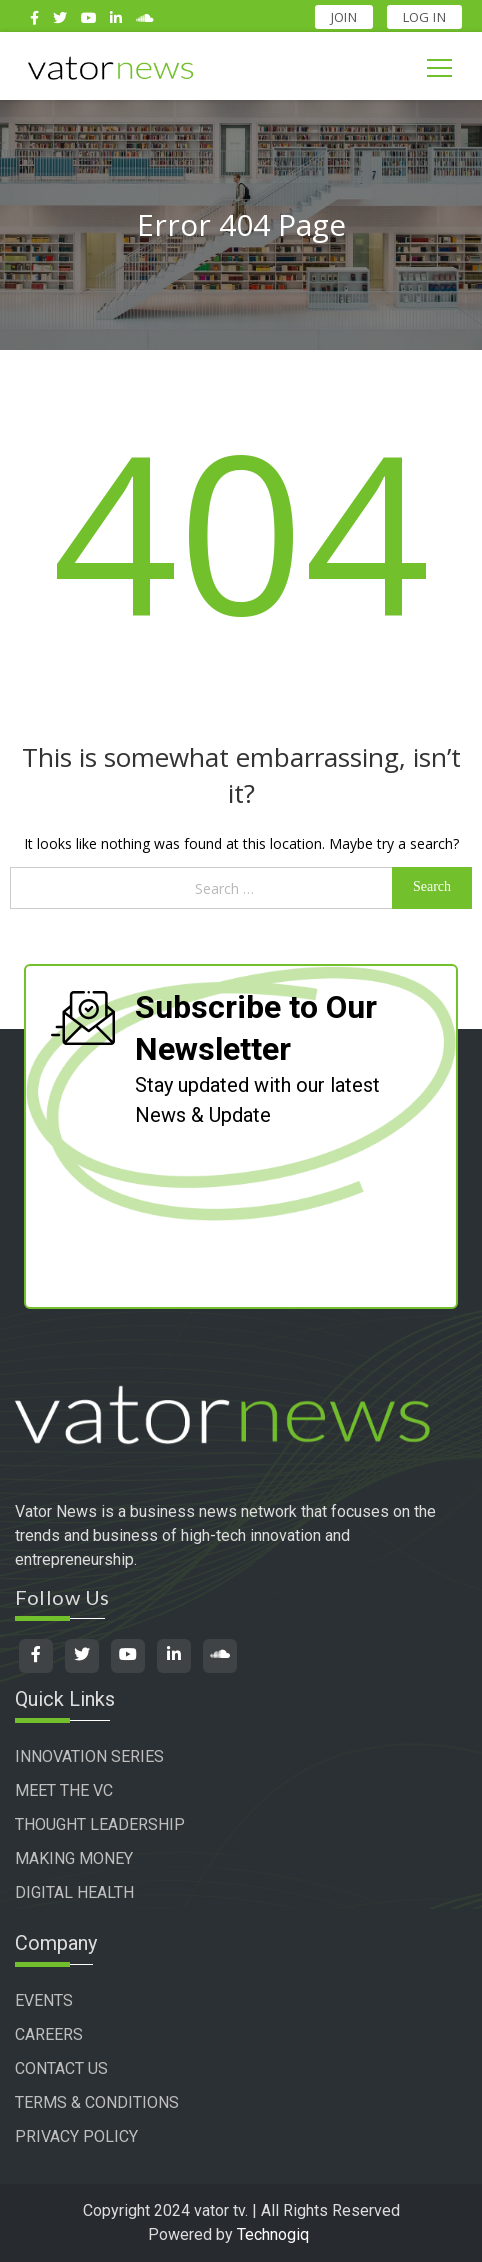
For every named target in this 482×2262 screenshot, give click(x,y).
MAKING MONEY (74, 1858)
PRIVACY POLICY (76, 2136)
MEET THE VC (64, 1790)
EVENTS (44, 2000)
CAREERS (49, 2034)
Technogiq (273, 2234)
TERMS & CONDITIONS (97, 2102)
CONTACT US (61, 2068)
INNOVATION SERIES (89, 1756)
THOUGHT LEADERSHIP (100, 1824)
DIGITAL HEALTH (74, 1892)
